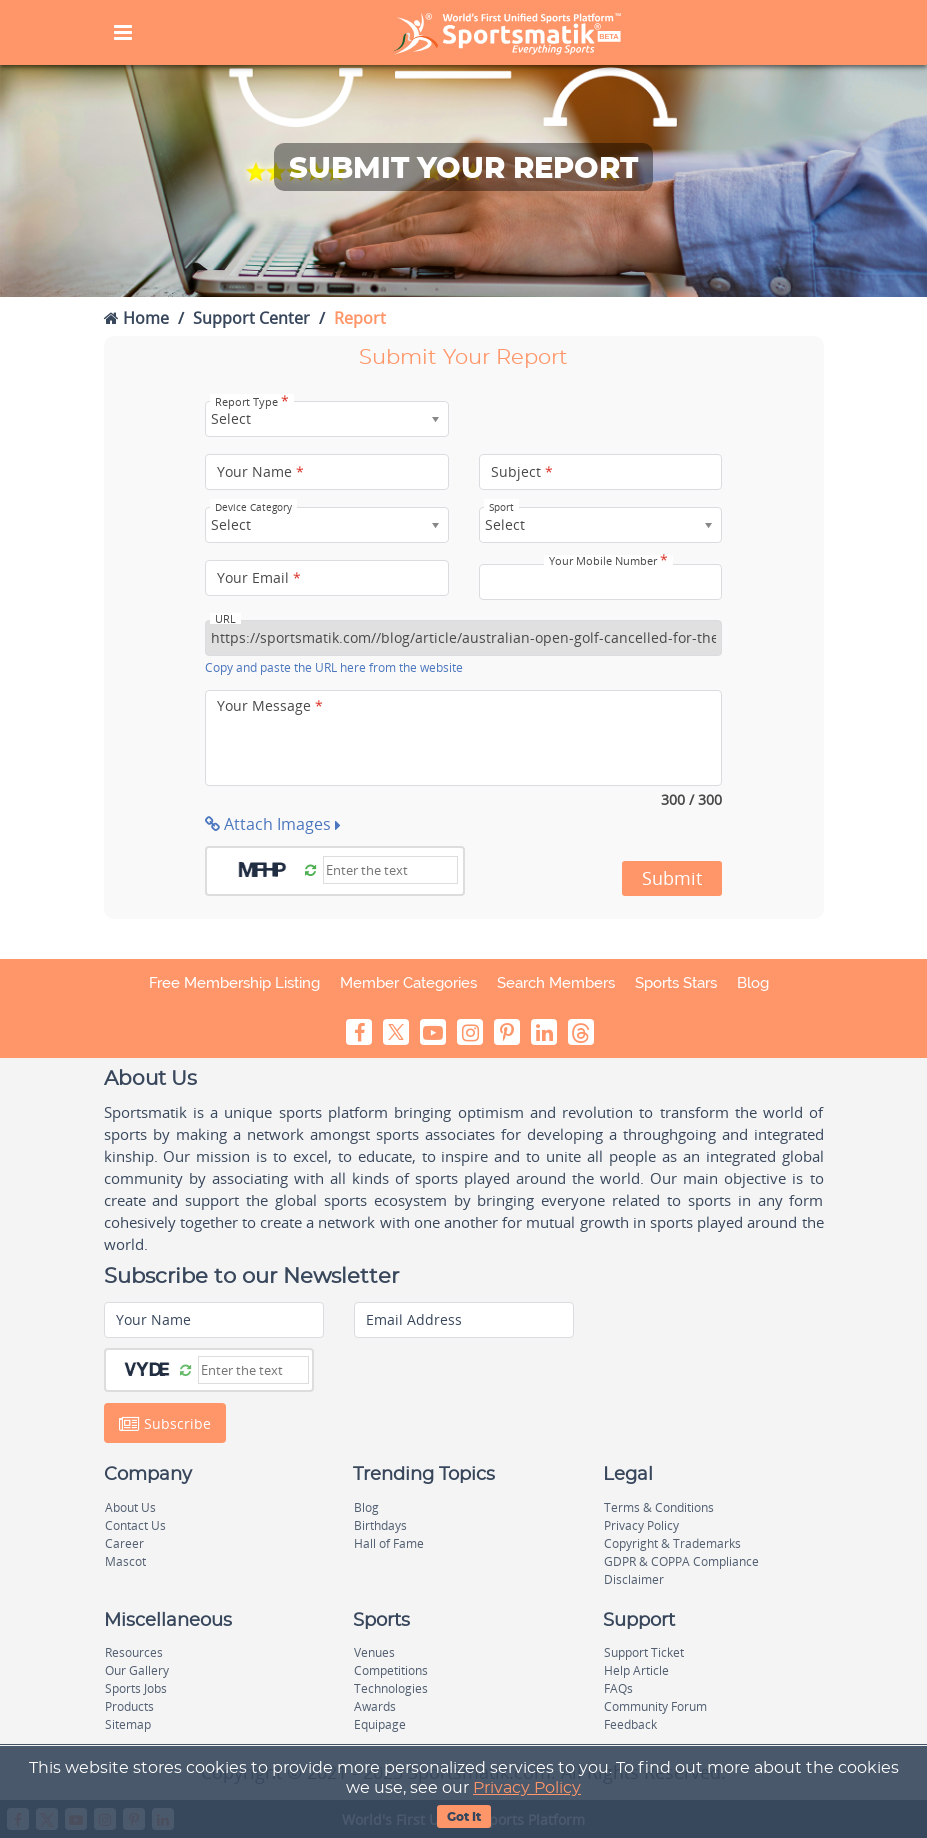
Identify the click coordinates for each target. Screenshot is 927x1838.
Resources (134, 1652)
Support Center (251, 318)
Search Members (556, 983)
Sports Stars (676, 983)
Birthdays (380, 1525)
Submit (672, 878)
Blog (753, 983)
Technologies (391, 1688)
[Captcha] (390, 870)
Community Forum (655, 1706)
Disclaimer (634, 1579)
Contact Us (135, 1525)
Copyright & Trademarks (672, 1543)
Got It (464, 1817)
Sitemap (128, 1724)
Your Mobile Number (608, 561)
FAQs (618, 1688)
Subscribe (165, 1424)
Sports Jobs (136, 1688)
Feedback (630, 1724)
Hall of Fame (389, 1543)
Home (136, 318)
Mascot (125, 1561)
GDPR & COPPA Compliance (681, 1561)
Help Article (636, 1670)
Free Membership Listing (234, 983)
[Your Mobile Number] (601, 582)
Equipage (380, 1724)
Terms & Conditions (659, 1507)
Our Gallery (137, 1670)
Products (129, 1706)
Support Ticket (644, 1652)
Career (124, 1543)
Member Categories (408, 983)
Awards (375, 1706)
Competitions (391, 1670)
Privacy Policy (527, 1788)
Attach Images (273, 824)
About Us (130, 1507)
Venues (374, 1652)
